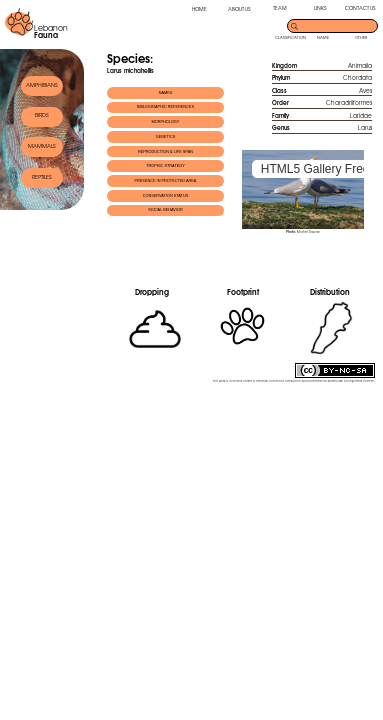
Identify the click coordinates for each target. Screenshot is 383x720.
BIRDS (42, 115)
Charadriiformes (349, 102)
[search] (338, 25)
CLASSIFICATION (290, 37)
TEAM (280, 7)
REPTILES (42, 177)
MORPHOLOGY (166, 122)
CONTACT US (360, 7)
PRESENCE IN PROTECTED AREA (166, 181)
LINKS (320, 7)
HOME (199, 8)
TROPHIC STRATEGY (165, 166)
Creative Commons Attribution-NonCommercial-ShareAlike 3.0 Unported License (315, 381)
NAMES (166, 93)
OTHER (361, 37)
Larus (365, 127)
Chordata (357, 77)
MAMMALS (42, 146)
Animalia (360, 65)
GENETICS (166, 137)
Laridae (361, 115)
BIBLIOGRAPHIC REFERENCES (165, 107)
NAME (323, 37)
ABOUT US (239, 8)
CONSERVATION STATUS (166, 196)
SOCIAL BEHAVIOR (165, 210)
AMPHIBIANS (42, 85)
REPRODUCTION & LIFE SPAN (165, 152)
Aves (365, 90)
